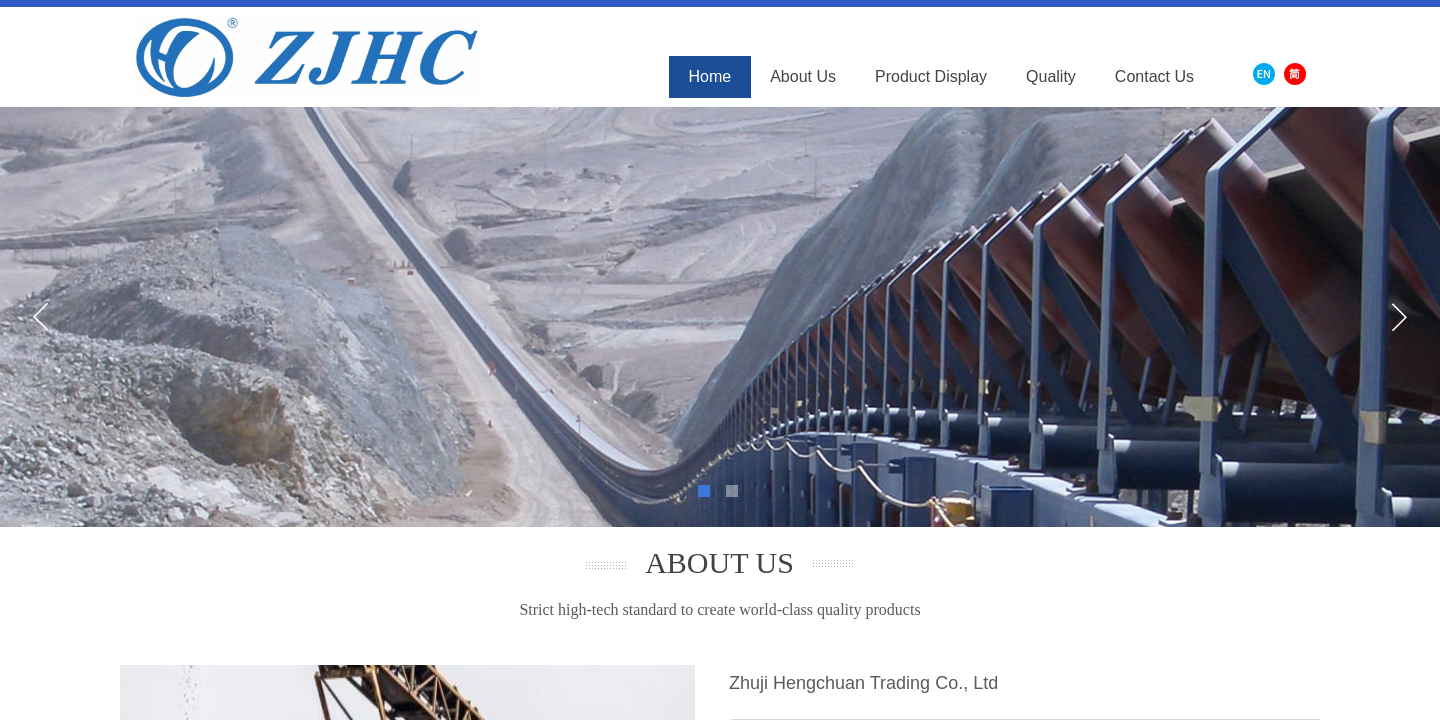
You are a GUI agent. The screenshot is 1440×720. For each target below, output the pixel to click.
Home (710, 76)
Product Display (931, 76)
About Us (803, 76)
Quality (1051, 76)
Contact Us (1154, 76)
